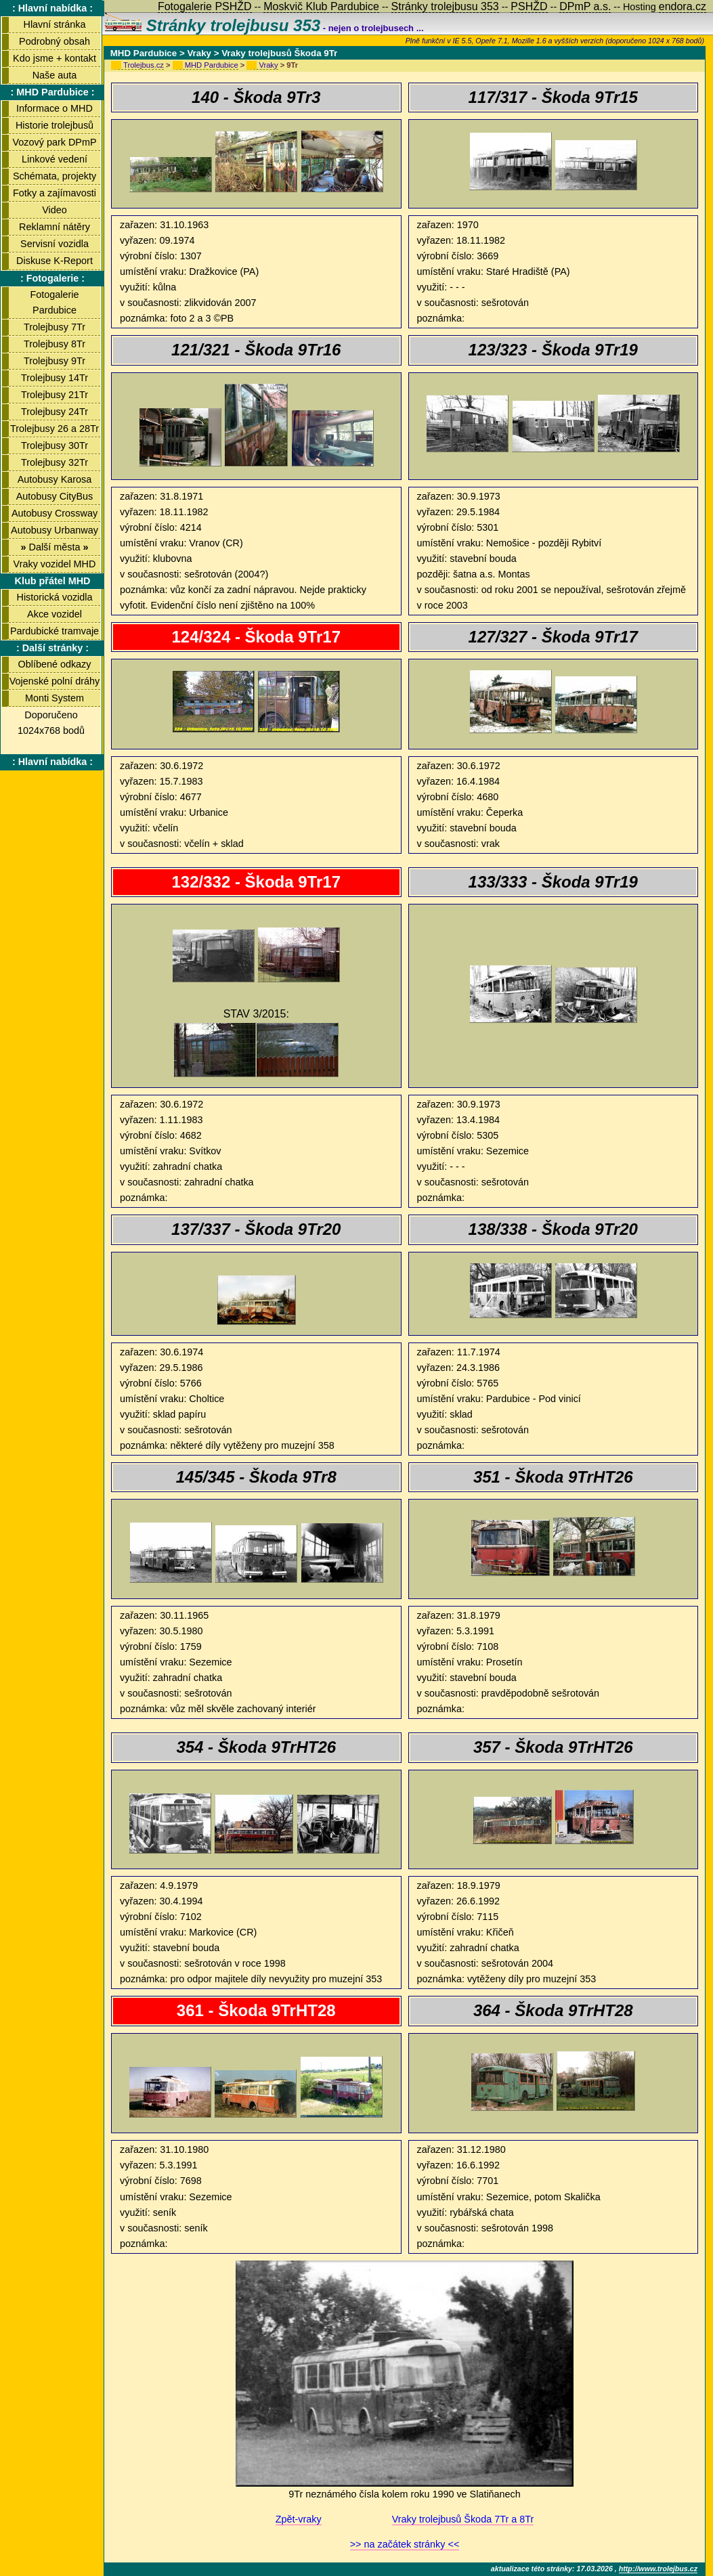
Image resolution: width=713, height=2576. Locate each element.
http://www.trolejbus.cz (658, 2568)
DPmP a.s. (585, 6)
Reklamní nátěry (54, 226)
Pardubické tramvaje (54, 631)
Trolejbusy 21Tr (54, 394)
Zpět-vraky (299, 2519)
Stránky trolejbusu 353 (212, 25)
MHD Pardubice (211, 65)
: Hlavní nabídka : (52, 8)
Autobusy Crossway (55, 513)
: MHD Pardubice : (53, 92)
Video (54, 209)
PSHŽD (529, 6)
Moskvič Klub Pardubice (321, 6)
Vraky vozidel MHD (55, 564)
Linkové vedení (54, 159)
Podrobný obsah (54, 41)
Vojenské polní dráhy (54, 681)
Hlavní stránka (55, 24)
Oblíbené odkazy (54, 664)
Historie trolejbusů (54, 125)
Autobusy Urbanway (54, 530)
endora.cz (682, 6)
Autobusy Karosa (55, 479)
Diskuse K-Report (54, 260)
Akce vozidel (54, 614)
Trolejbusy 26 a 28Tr (54, 428)
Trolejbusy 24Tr (54, 411)
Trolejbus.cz (143, 65)
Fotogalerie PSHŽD (205, 6)
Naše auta (55, 75)
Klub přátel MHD (53, 580)
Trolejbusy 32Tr (54, 462)
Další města (54, 547)
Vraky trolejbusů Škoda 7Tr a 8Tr (463, 2519)
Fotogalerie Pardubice (54, 302)
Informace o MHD (54, 108)
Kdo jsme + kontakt (54, 58)
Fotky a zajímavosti (54, 193)
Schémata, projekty (54, 176)
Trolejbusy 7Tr (54, 327)
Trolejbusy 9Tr (54, 360)
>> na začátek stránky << (405, 2544)
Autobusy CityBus (54, 496)
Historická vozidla (55, 597)
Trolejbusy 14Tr (54, 377)
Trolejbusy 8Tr (54, 344)
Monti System (54, 698)
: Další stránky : (52, 647)
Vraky (268, 65)
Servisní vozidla (54, 243)
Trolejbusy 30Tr (54, 445)
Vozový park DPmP (55, 142)
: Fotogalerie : (52, 278)
